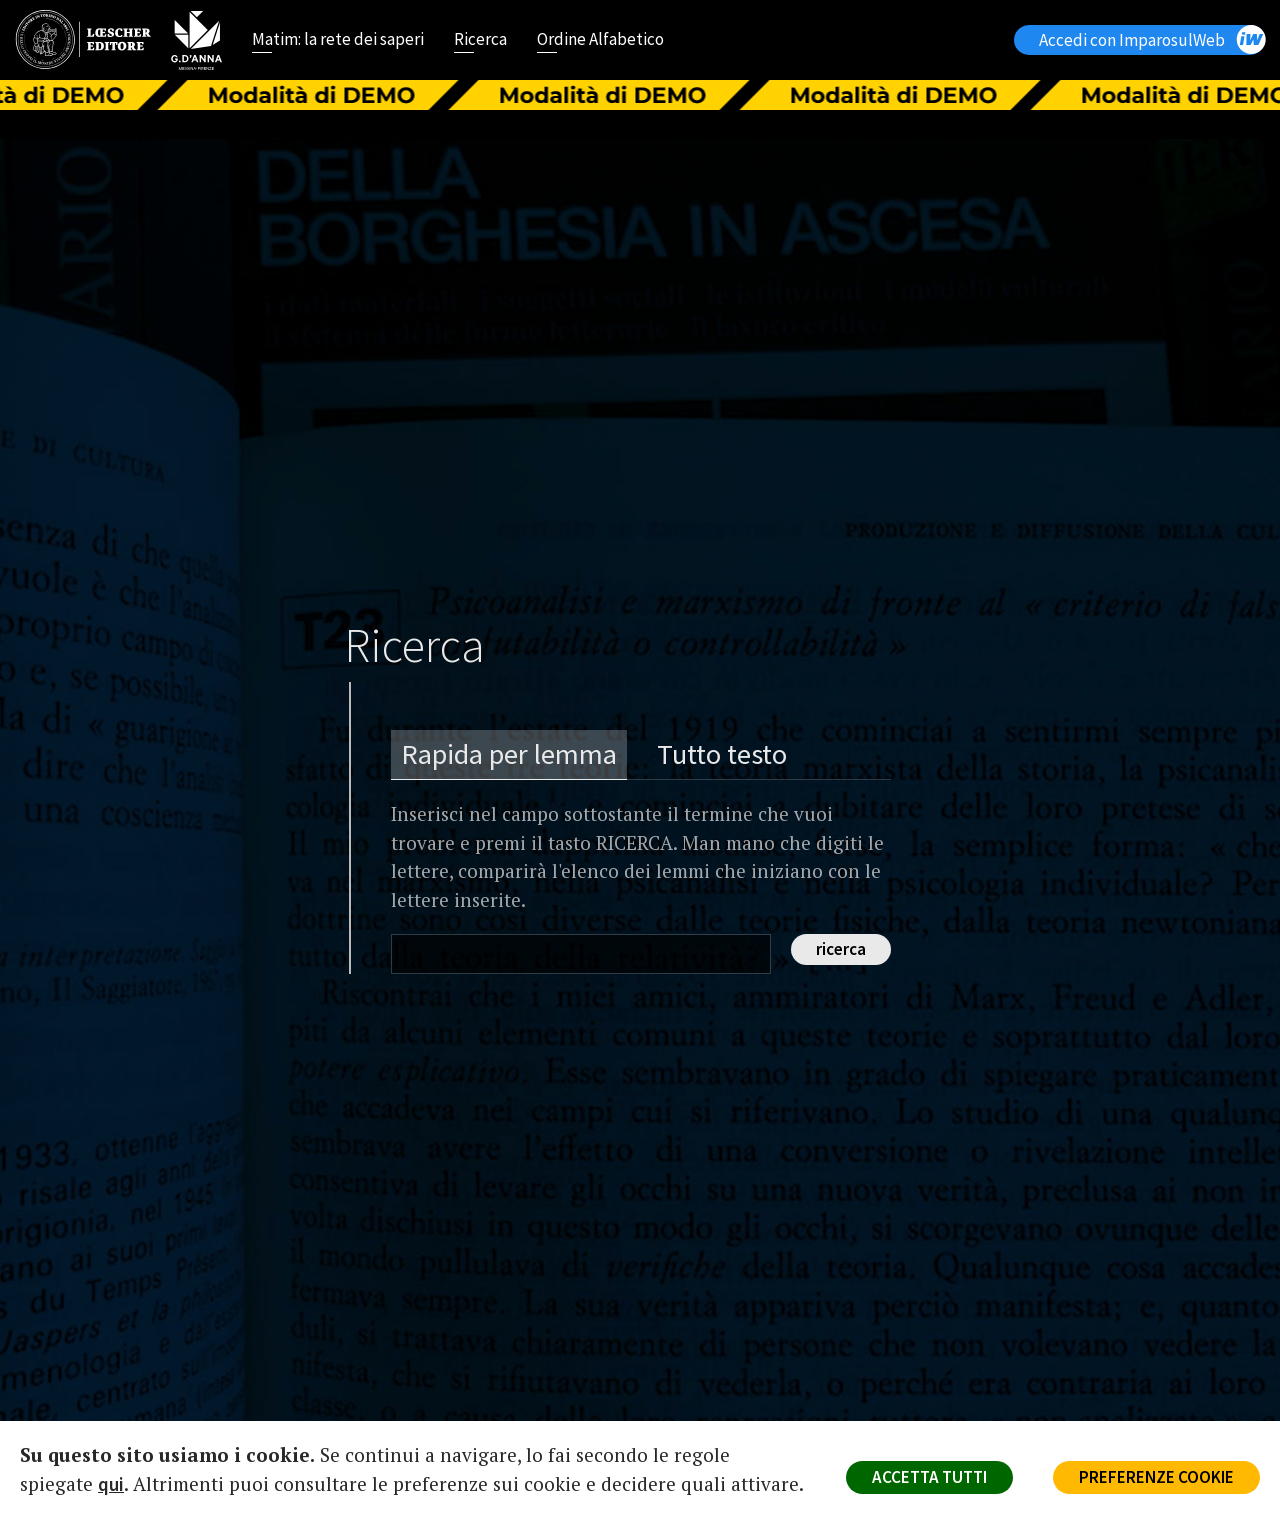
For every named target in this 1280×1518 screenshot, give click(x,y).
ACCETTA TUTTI (929, 1477)
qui (111, 1484)
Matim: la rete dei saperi (338, 41)
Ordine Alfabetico (600, 41)
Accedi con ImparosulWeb (1152, 39)
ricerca (841, 949)
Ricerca (480, 41)
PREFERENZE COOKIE (1156, 1477)
